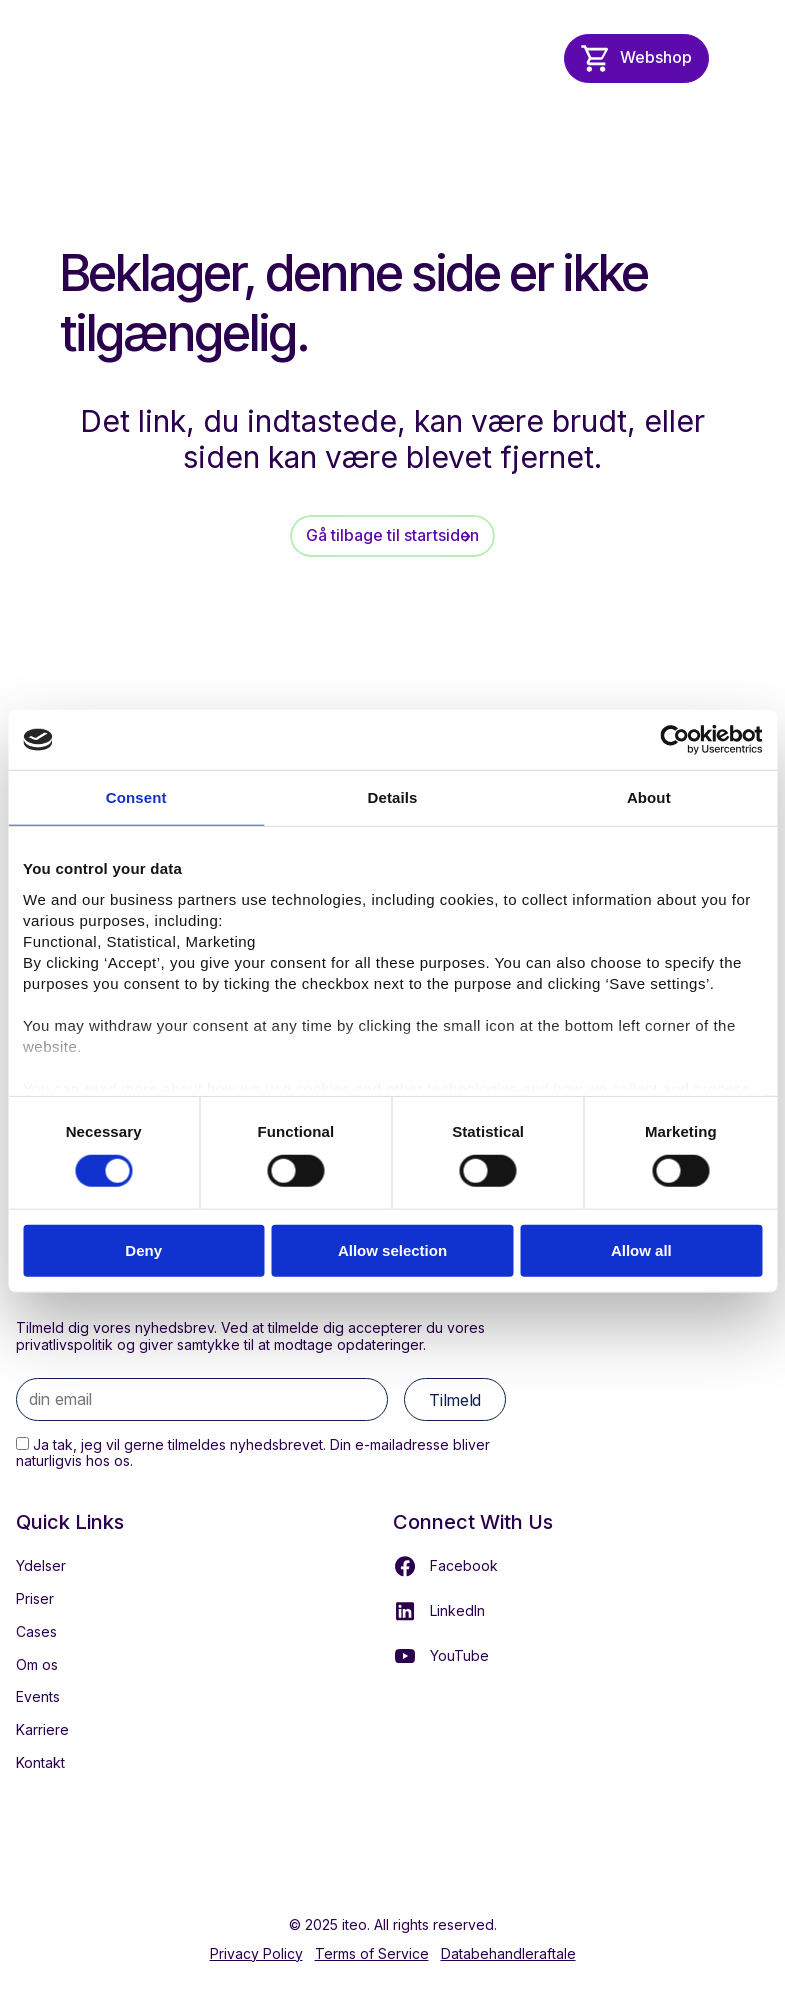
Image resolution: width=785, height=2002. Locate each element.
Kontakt (40, 1762)
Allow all (641, 1250)
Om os (37, 1664)
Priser (35, 1598)
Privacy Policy (256, 1954)
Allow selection (392, 1250)
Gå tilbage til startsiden (392, 535)
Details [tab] (393, 797)
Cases (36, 1631)
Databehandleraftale (508, 1954)
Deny (143, 1250)
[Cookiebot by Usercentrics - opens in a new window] (674, 740)
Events (38, 1696)
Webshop (656, 57)
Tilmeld (455, 1400)
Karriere (42, 1729)
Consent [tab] (136, 797)
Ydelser (41, 1565)
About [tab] (649, 797)
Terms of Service (372, 1954)
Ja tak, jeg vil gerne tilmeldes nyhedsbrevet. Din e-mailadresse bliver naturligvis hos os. (253, 1453)
